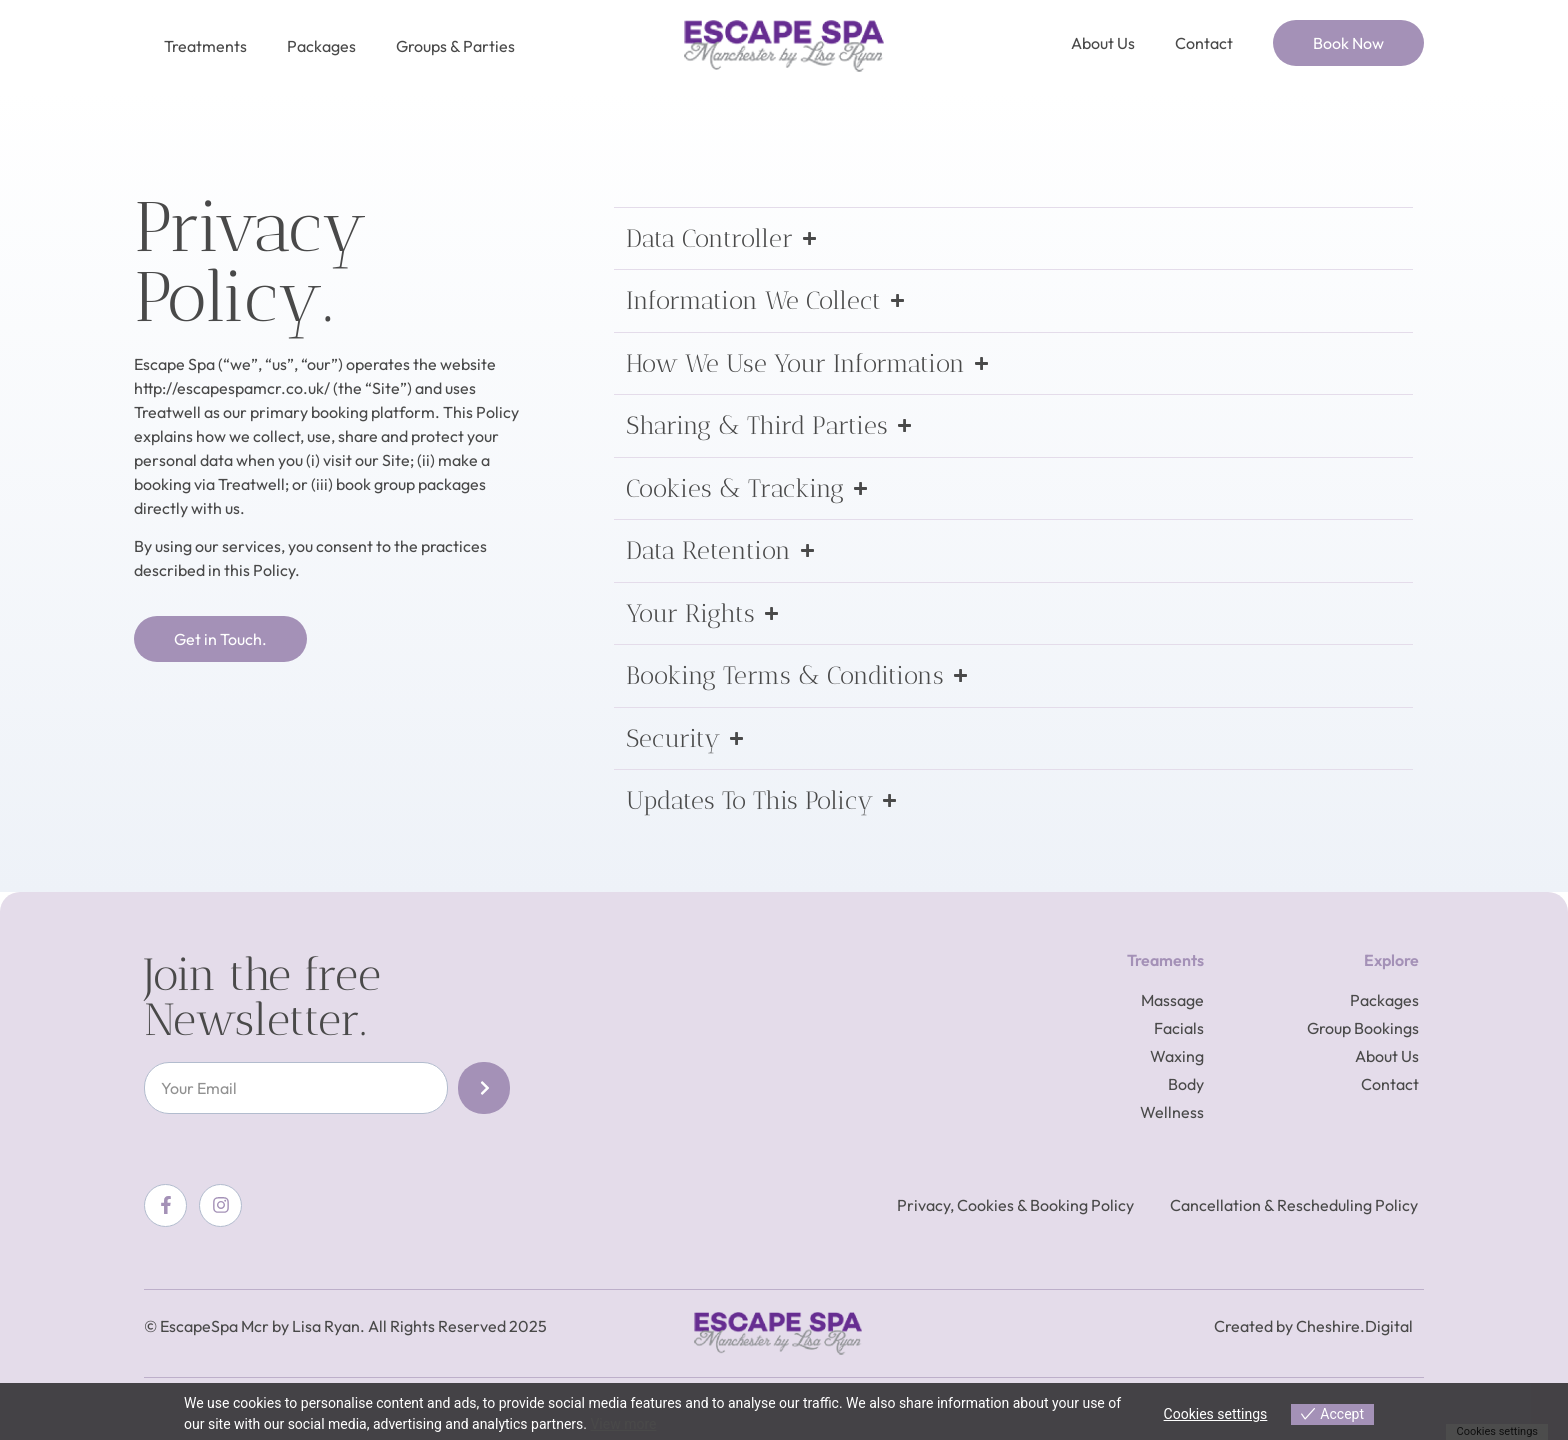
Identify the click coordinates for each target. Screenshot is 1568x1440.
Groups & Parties (455, 46)
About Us (1103, 43)
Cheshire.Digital (1354, 1326)
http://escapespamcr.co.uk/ (232, 388)
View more (623, 1424)
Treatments (205, 46)
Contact (1204, 43)
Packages (321, 46)
